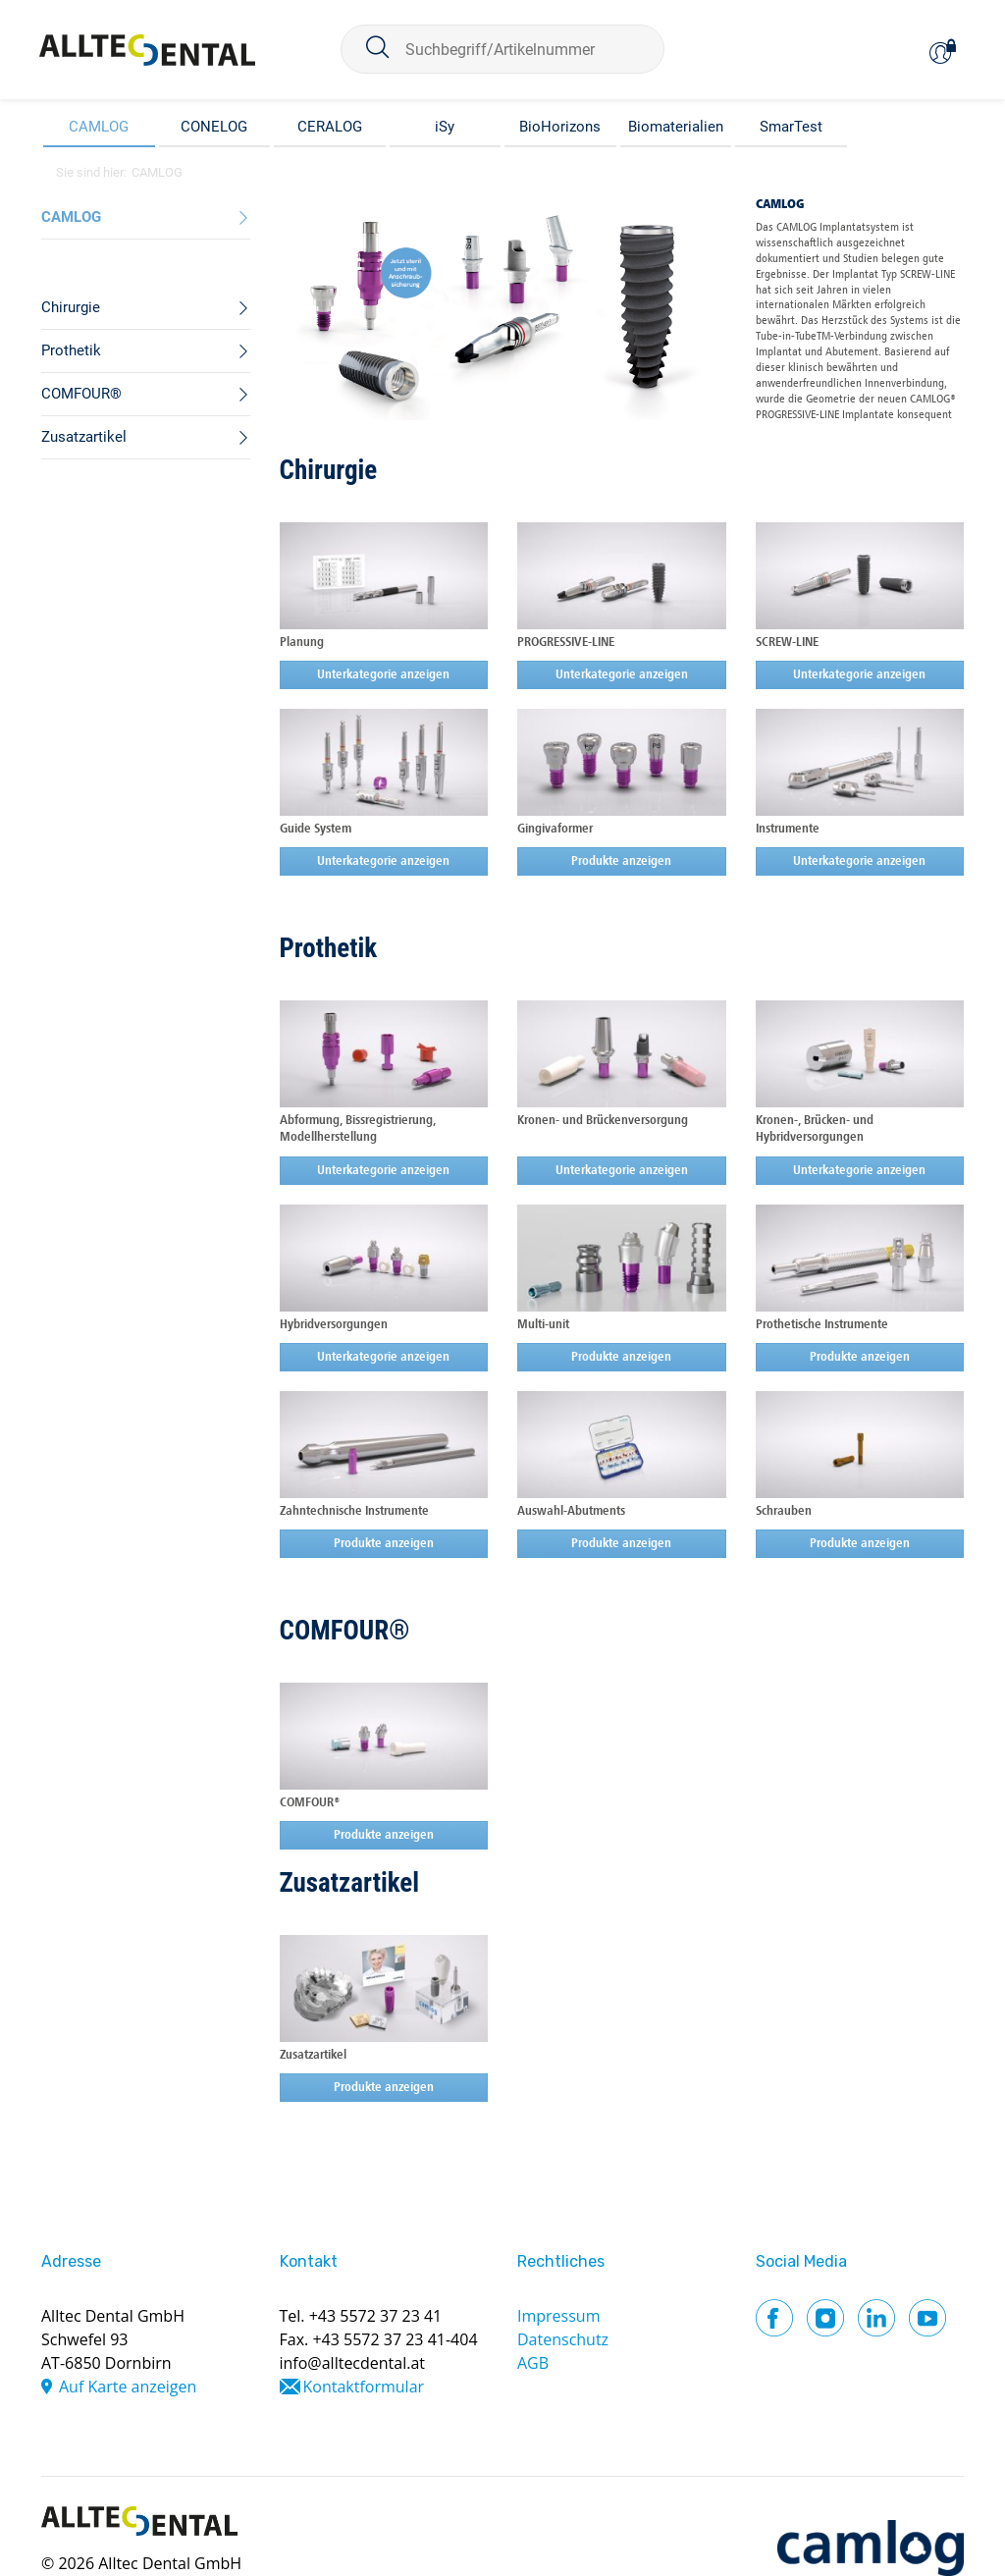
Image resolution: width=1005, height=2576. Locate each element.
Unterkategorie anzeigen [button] (383, 675)
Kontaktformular (364, 2386)
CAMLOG (99, 126)
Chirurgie (329, 470)
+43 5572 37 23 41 (376, 2316)
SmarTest (791, 126)
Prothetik (329, 948)
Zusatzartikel (350, 1883)
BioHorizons (560, 126)
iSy (444, 126)
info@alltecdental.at (353, 2363)
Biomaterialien (675, 126)
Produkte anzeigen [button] (621, 861)
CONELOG (214, 126)
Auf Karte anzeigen (127, 2386)
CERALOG (329, 126)
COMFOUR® (345, 1630)
